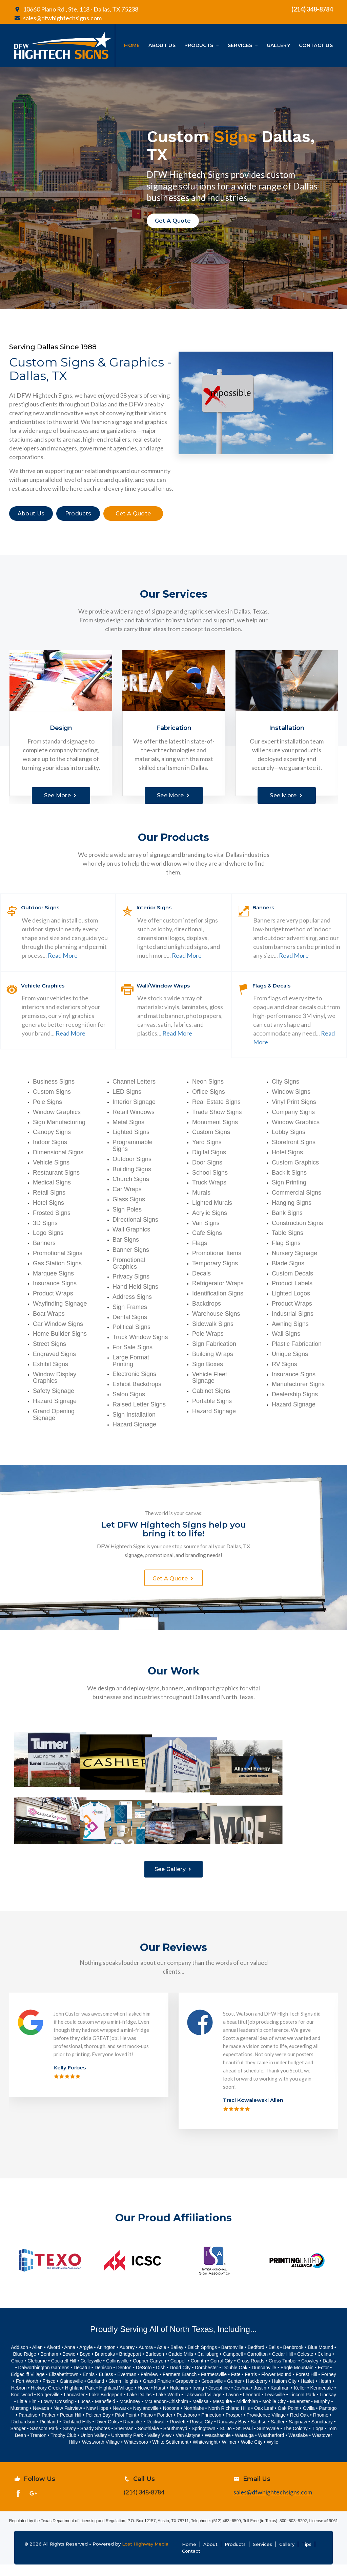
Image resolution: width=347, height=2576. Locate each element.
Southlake (148, 2440)
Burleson (154, 2366)
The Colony (295, 2440)
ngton (110, 2359)
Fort (21, 2393)
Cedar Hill (282, 2366)
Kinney (133, 2413)
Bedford (256, 2359)
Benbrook (293, 2359)
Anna (69, 2359)
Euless (106, 2386)
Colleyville (91, 2372)
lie (275, 2454)
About (210, 2555)
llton (263, 2366)
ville (281, 2406)
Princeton (211, 2426)
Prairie (164, 2393)
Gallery (286, 2555)
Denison (103, 2379)
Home (189, 2555)
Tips (306, 2555)
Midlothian (247, 2413)
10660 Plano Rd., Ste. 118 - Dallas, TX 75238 (76, 9)
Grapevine (186, 2393)
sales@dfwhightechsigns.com (58, 18)
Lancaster (74, 2406)
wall (161, 2433)
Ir (194, 2399)
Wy (270, 2454)
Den (120, 2379)
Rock (151, 2433)
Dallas (329, 2372)
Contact (191, 2562)
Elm (32, 2413)
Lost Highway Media (145, 2555)
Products (235, 2555)
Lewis (271, 2406)
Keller (300, 2399)
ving (199, 2399)
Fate (236, 2386)
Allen (37, 2359)
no (150, 2426)
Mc (123, 2413)
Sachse (259, 2433)
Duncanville (264, 2379)
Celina (324, 2366)
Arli (100, 2359)
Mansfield (105, 2413)
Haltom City (284, 2393)
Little (22, 2413)
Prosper (234, 2426)
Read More (63, 955)
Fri (45, 2393)
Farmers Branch (180, 2386)
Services (262, 2555)
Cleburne (37, 2372)
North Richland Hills (229, 2420)
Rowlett (178, 2433)
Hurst (159, 2399)
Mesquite (222, 2413)
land (99, 2393)
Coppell (178, 2372)
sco (52, 2393)
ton (128, 2379)
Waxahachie (218, 2447)
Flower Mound (276, 2386)
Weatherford (271, 2447)
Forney (328, 2386)
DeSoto (144, 2379)
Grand (149, 2393)
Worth (32, 2393)
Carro (253, 2366)
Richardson (23, 2433)
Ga (90, 2393)
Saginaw (298, 2433)
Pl (143, 2426)
